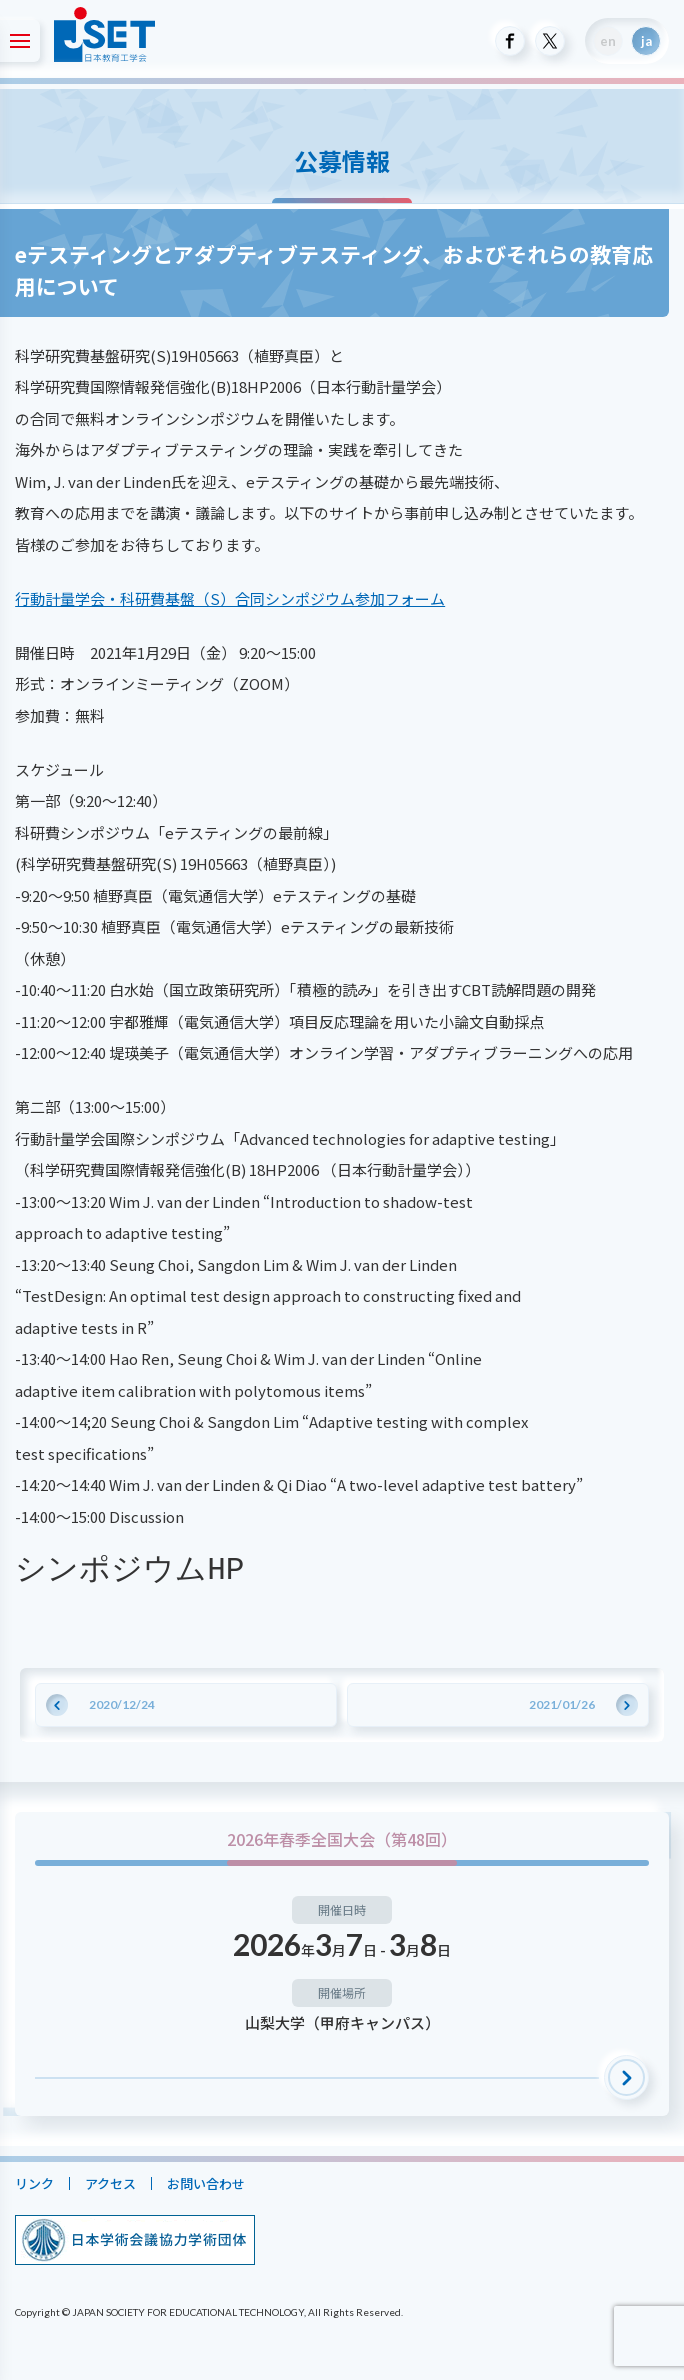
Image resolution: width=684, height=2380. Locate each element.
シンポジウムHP (129, 1570)
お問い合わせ (206, 2183)
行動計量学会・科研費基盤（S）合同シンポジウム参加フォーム (230, 598)
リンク (34, 2183)
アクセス (110, 2183)
